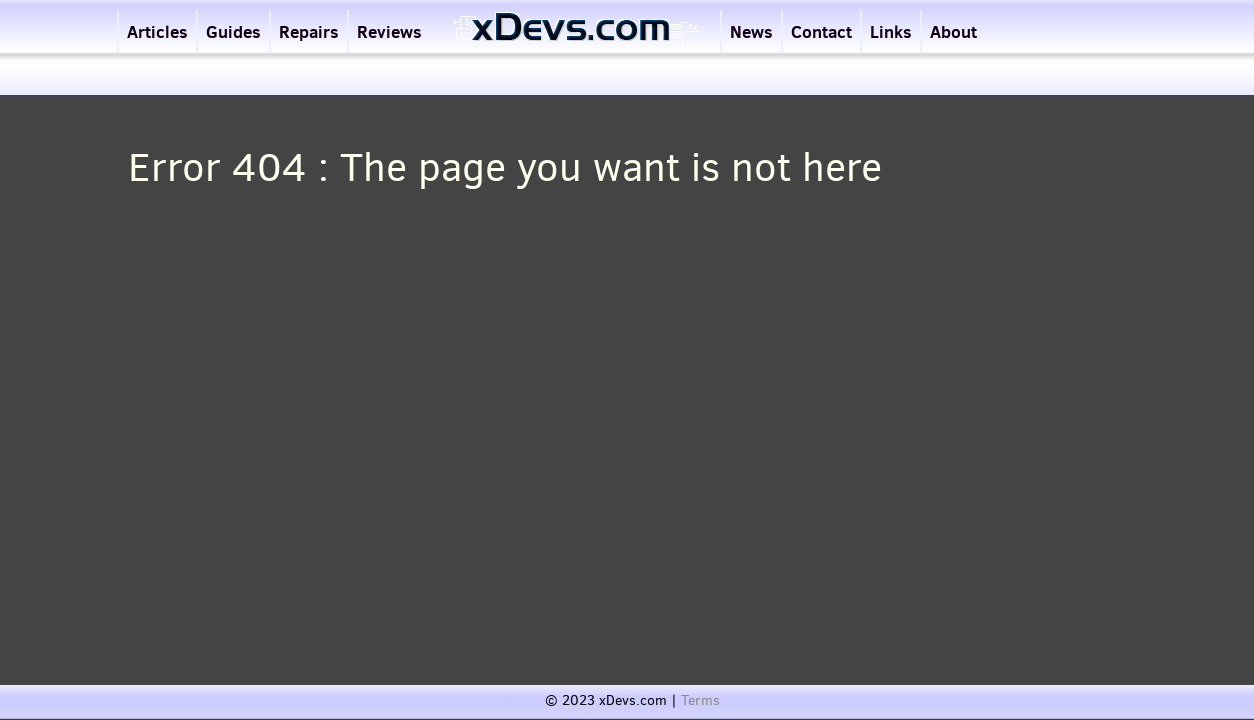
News (751, 31)
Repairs (309, 31)
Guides (233, 31)
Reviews (389, 31)
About (953, 31)
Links (891, 31)
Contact (821, 31)
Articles (157, 31)
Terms (700, 700)
